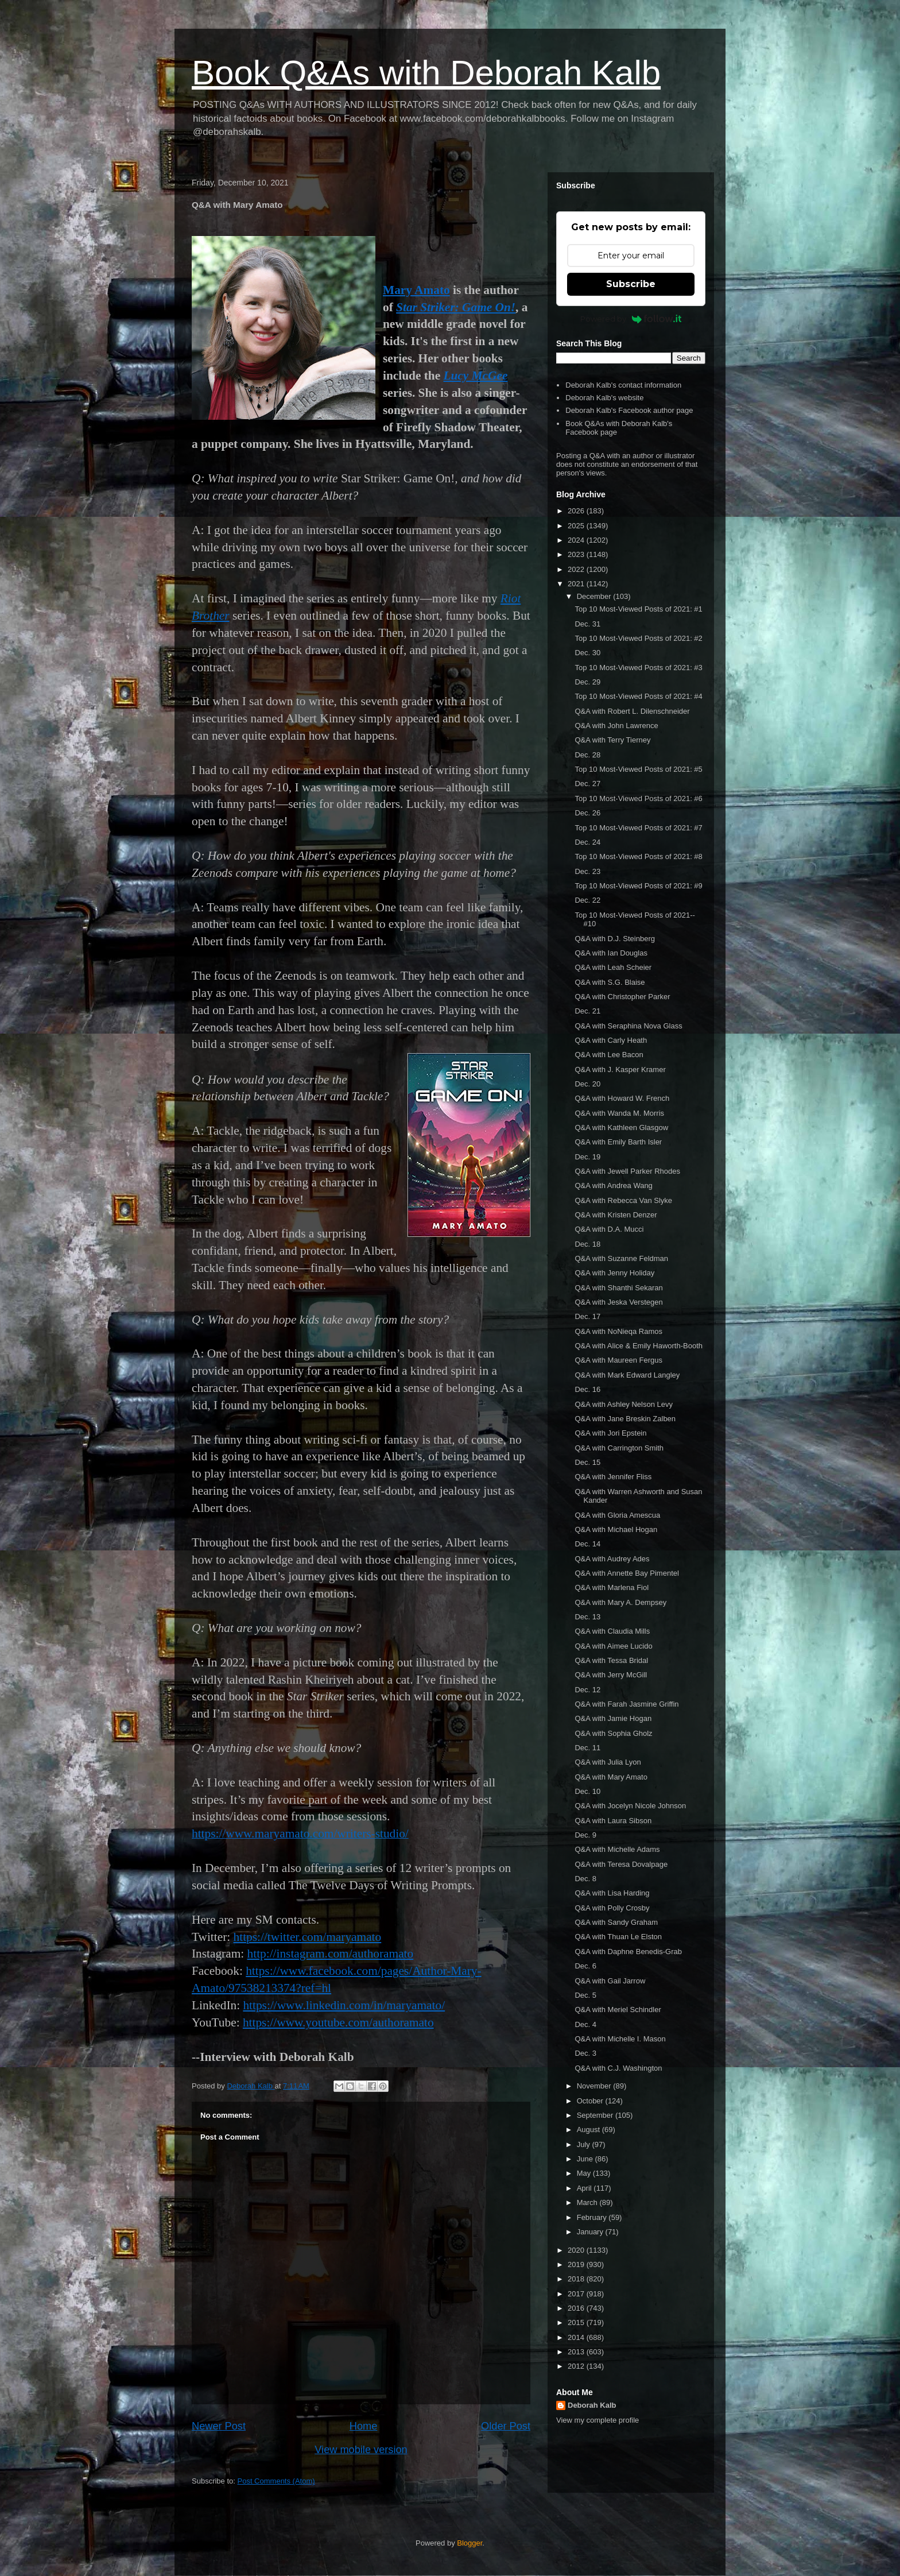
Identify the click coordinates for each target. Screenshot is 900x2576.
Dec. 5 (585, 1995)
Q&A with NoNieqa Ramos (618, 1331)
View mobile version (361, 2449)
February (593, 2217)
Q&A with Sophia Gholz (613, 1733)
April (585, 2188)
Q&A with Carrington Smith (619, 1448)
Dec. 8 (585, 1878)
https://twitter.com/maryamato (308, 1937)
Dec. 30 (587, 652)
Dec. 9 (585, 1835)
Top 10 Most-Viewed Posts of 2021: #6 (638, 798)
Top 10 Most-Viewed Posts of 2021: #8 (638, 856)
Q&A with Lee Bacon (609, 1054)
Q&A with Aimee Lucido (613, 1646)
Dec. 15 (587, 1462)
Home (364, 2426)
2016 (577, 2308)
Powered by (631, 318)
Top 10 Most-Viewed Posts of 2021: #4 (638, 696)
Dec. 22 (587, 900)
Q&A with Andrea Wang (613, 1185)
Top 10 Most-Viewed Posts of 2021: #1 (638, 609)
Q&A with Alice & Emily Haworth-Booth (639, 1345)
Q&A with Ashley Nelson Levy (624, 1404)
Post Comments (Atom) (276, 2481)
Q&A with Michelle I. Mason (620, 2039)
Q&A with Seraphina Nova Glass (628, 1026)
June (586, 2159)
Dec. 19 (587, 1156)
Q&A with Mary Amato (611, 1777)
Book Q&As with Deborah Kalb (426, 72)
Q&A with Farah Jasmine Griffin (626, 1704)
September (596, 2115)
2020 (577, 2250)
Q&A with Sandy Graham (616, 1922)
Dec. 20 (587, 1084)
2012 (577, 2366)
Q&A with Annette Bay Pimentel (626, 1573)
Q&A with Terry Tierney (612, 740)
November (595, 2086)
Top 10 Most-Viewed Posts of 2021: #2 (638, 638)
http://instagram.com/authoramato (330, 1953)
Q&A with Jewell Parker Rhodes (627, 1171)
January (591, 2231)
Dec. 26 (587, 813)
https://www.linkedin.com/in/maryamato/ (344, 2005)
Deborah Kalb (592, 2405)
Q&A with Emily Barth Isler (618, 1142)
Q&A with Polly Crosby (612, 1908)
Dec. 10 (587, 1791)
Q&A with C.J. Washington (618, 2068)
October (591, 2101)
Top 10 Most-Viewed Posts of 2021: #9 (638, 885)
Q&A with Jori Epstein (610, 1433)
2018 (577, 2279)
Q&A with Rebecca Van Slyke (623, 1200)
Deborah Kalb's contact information (623, 385)
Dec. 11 (587, 1747)
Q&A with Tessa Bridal (611, 1660)
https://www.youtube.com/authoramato (338, 2022)
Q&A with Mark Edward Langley (627, 1375)
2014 (577, 2337)
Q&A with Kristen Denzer (616, 1214)
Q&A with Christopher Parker (622, 996)
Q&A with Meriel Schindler (618, 2009)
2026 (577, 510)
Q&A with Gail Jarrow (610, 1981)
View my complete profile (597, 2420)
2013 (577, 2351)
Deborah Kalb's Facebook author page (629, 410)
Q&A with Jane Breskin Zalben (625, 1418)
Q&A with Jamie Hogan (613, 1718)
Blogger (469, 2543)
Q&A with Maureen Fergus (618, 1360)
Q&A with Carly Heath (611, 1040)
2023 (577, 554)
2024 (577, 540)
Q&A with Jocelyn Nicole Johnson (630, 1805)
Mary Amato (416, 290)
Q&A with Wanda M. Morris (619, 1113)
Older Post (505, 2426)
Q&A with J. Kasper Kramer (620, 1069)
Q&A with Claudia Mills (612, 1631)
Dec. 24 (587, 842)
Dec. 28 (587, 755)
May (585, 2173)
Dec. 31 (587, 624)
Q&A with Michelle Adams (617, 1849)
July (584, 2144)
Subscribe (630, 284)
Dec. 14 (587, 1544)
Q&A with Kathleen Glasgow (621, 1127)
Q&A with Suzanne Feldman (621, 1258)
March (588, 2202)
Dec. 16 (587, 1389)
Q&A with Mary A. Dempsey (620, 1602)
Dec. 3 (585, 2053)
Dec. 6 (585, 1966)
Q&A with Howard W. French (622, 1098)
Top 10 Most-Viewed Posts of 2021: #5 (638, 769)
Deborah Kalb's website (604, 397)
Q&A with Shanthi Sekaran (618, 1287)
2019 (577, 2264)
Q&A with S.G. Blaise (610, 982)
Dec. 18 (587, 1244)
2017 (577, 2293)
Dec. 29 (587, 682)
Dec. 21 (587, 1011)
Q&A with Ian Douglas (611, 953)
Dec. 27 (587, 783)
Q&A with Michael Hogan (616, 1529)
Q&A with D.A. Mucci (609, 1229)
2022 (577, 569)
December (595, 596)
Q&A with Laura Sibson (613, 1820)
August (589, 2129)
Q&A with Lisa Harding (612, 1893)
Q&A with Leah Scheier (613, 967)
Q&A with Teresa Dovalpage (621, 1864)
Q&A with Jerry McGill (611, 1674)
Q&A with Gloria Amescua (617, 1515)
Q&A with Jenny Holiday (614, 1272)
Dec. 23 (587, 871)
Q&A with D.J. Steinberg (614, 938)
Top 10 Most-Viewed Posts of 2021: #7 (638, 827)
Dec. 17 (587, 1316)
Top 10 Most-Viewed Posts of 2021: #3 (638, 667)
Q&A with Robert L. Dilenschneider (632, 711)
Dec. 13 (587, 1616)
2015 (577, 2322)
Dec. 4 (585, 2024)
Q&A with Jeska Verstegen (618, 1302)
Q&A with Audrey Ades (612, 1558)
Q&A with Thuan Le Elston (618, 1936)
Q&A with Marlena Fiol (612, 1587)
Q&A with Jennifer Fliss (613, 1476)
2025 (577, 525)
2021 (577, 583)
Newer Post (219, 2426)
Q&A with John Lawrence (616, 725)
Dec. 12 (587, 1689)
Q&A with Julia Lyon (608, 1762)
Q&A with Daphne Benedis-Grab (628, 1951)
